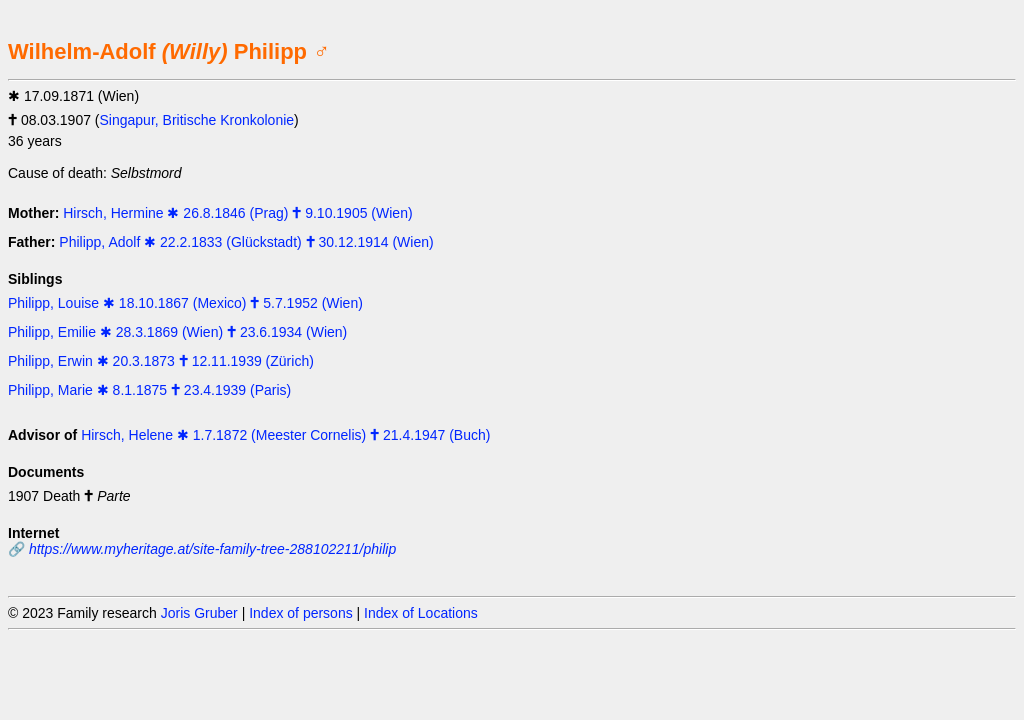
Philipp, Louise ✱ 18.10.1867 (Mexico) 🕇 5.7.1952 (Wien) (185, 303)
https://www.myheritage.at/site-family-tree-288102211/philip (212, 549)
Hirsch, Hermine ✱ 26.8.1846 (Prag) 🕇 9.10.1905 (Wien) (237, 213)
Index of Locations (421, 613)
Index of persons (301, 613)
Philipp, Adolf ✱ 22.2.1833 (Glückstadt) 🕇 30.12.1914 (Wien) (246, 242)
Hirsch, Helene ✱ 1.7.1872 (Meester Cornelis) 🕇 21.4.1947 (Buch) (285, 435)
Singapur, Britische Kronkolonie (197, 120)
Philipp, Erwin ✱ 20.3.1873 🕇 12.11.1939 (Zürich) (161, 361)
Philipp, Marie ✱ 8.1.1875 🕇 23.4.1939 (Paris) (149, 390)
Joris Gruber (199, 613)
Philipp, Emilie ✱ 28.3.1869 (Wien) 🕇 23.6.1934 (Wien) (177, 332)
